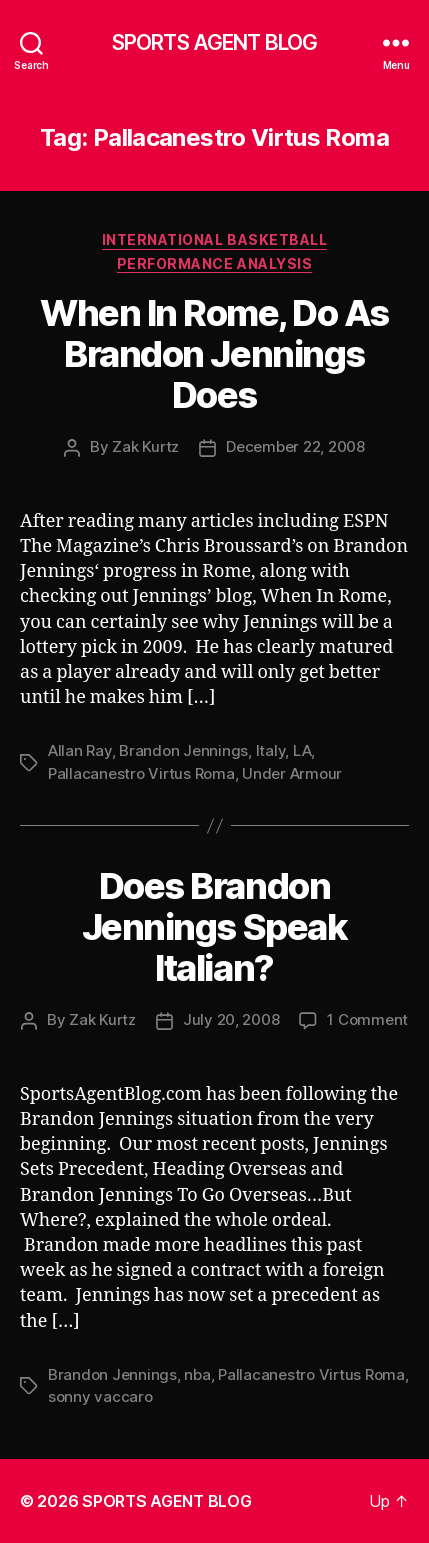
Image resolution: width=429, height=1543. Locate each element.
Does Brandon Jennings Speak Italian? (214, 927)
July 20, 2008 (231, 1019)
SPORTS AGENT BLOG (214, 42)
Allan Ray (80, 750)
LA (302, 750)
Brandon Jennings (183, 750)
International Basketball (214, 239)
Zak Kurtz (145, 446)
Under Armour (292, 773)
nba (197, 1374)
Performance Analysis (214, 263)
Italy (271, 750)
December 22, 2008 (295, 446)
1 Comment (367, 1019)
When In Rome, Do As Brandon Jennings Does (214, 354)
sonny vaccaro (100, 1396)
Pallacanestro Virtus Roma (141, 773)
